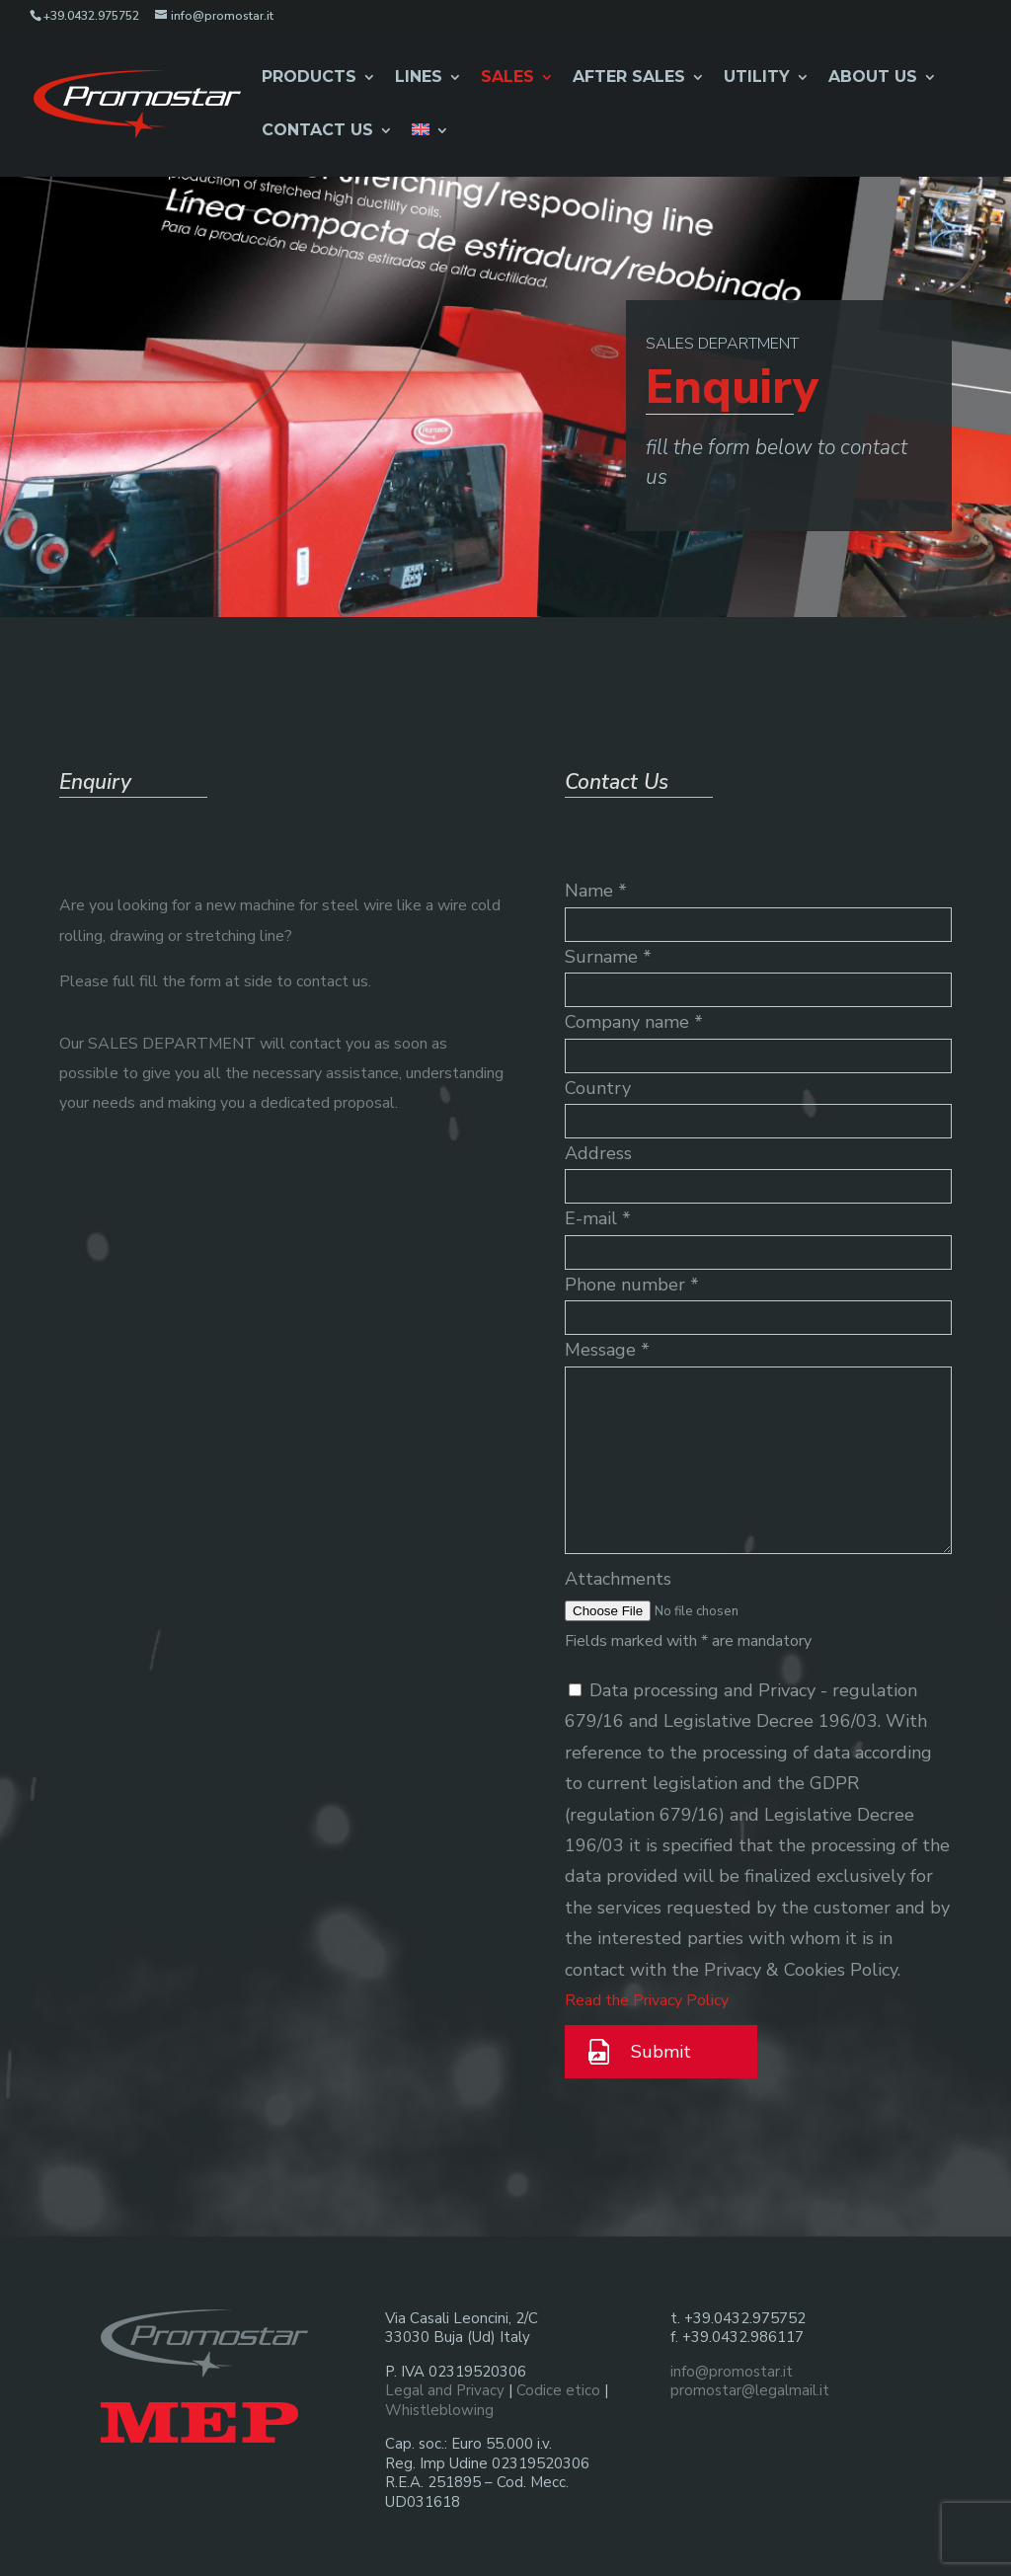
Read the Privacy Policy (647, 2000)
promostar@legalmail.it (749, 2390)
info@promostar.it (731, 2371)
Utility (757, 78)
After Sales (629, 78)
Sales (507, 78)
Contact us (317, 131)
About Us (872, 78)
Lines (418, 78)
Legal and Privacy (445, 2390)
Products (309, 78)
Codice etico (558, 2390)
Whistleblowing (439, 2410)
